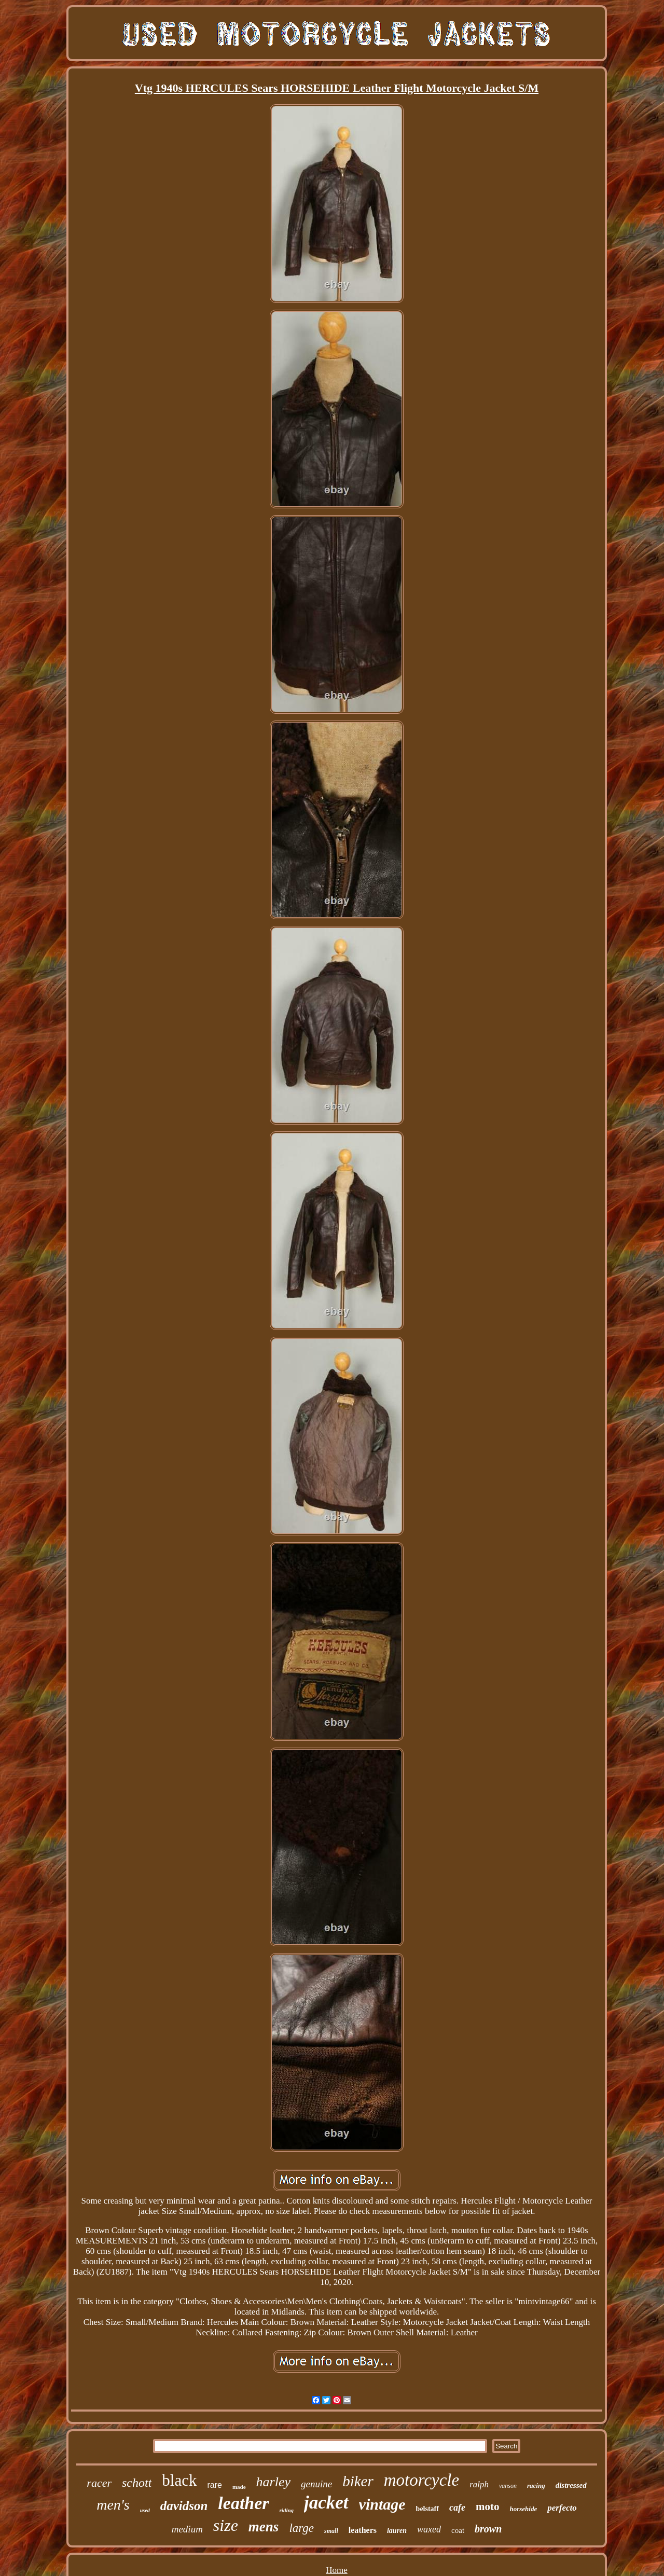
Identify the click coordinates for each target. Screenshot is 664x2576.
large (301, 2528)
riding (287, 2510)
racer (99, 2482)
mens (263, 2527)
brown (488, 2529)
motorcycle (421, 2480)
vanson (508, 2485)
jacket (326, 2502)
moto (488, 2506)
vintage (382, 2504)
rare (214, 2485)
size (225, 2525)
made (239, 2487)
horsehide (523, 2509)
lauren (397, 2531)
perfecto (562, 2508)
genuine (316, 2483)
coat (457, 2530)
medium (187, 2529)
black (179, 2480)
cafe (457, 2507)
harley (273, 2481)
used (145, 2510)
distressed (571, 2485)
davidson (184, 2506)
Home (337, 2570)
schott (136, 2482)
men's (113, 2505)
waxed (429, 2529)
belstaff (427, 2509)
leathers (363, 2530)
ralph (479, 2484)
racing (536, 2485)
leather (243, 2503)
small (331, 2531)
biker (358, 2481)
